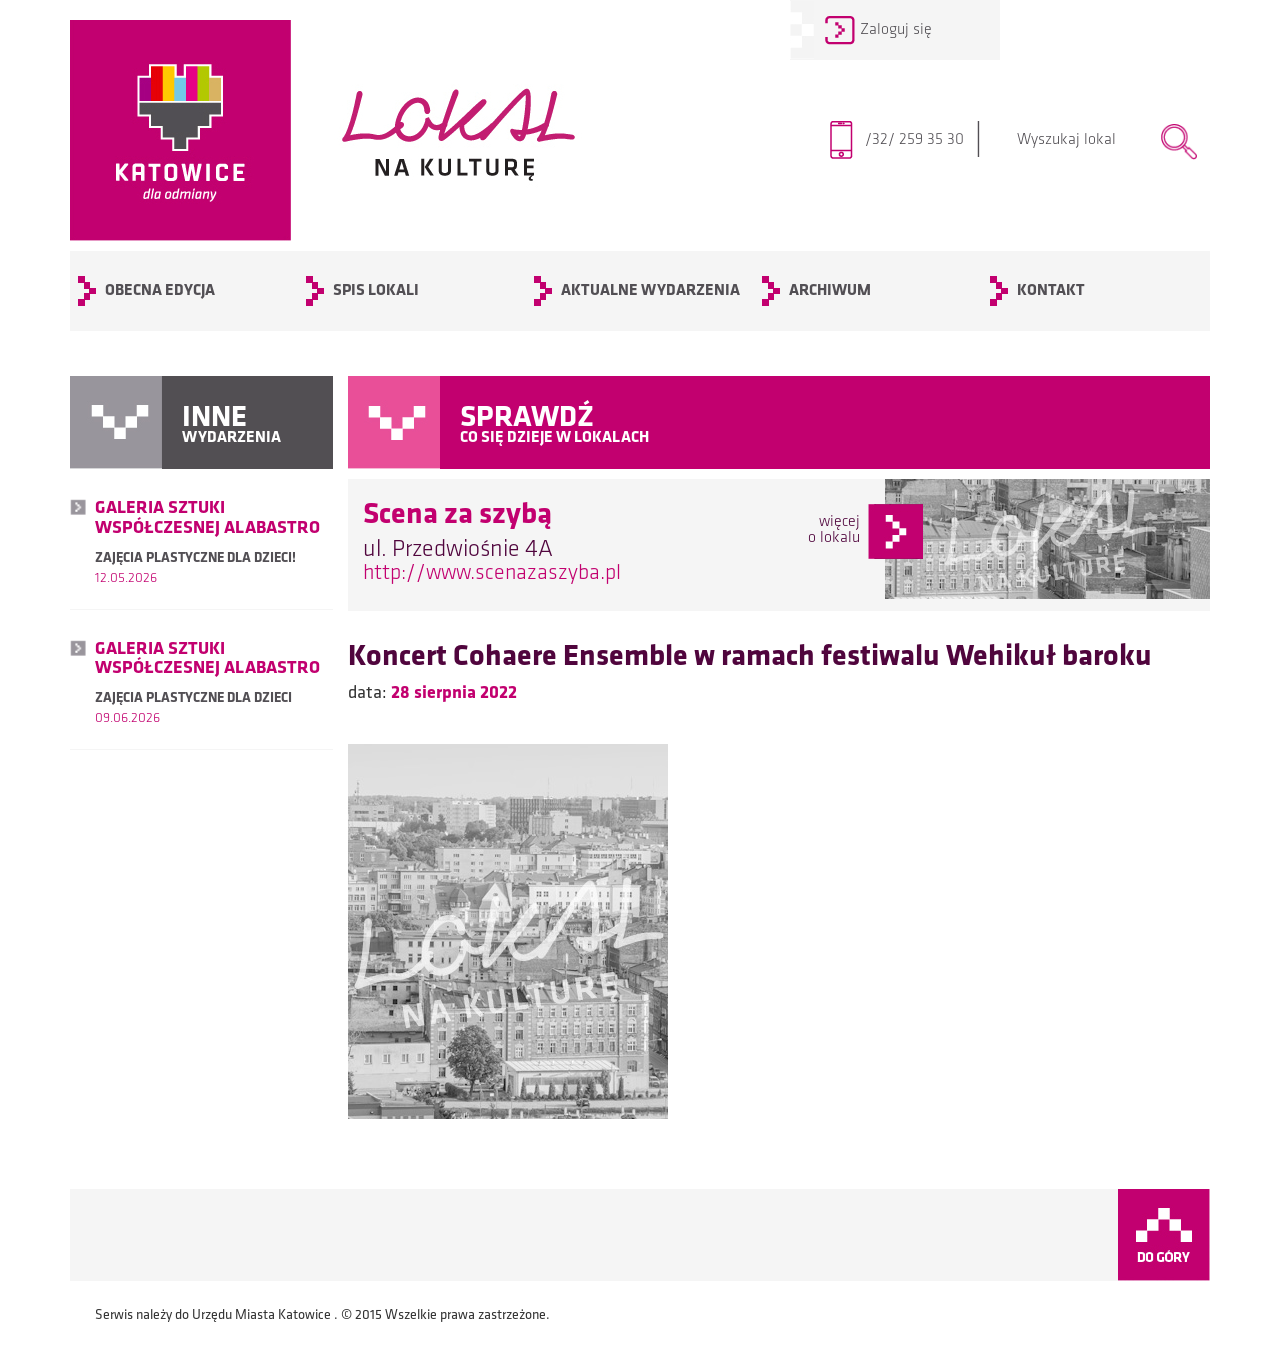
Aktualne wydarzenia (650, 291)
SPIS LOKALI (376, 291)
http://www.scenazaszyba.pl (492, 573)
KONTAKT (1051, 291)
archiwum (830, 291)
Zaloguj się (896, 30)
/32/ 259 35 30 (924, 140)
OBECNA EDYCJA (160, 291)
